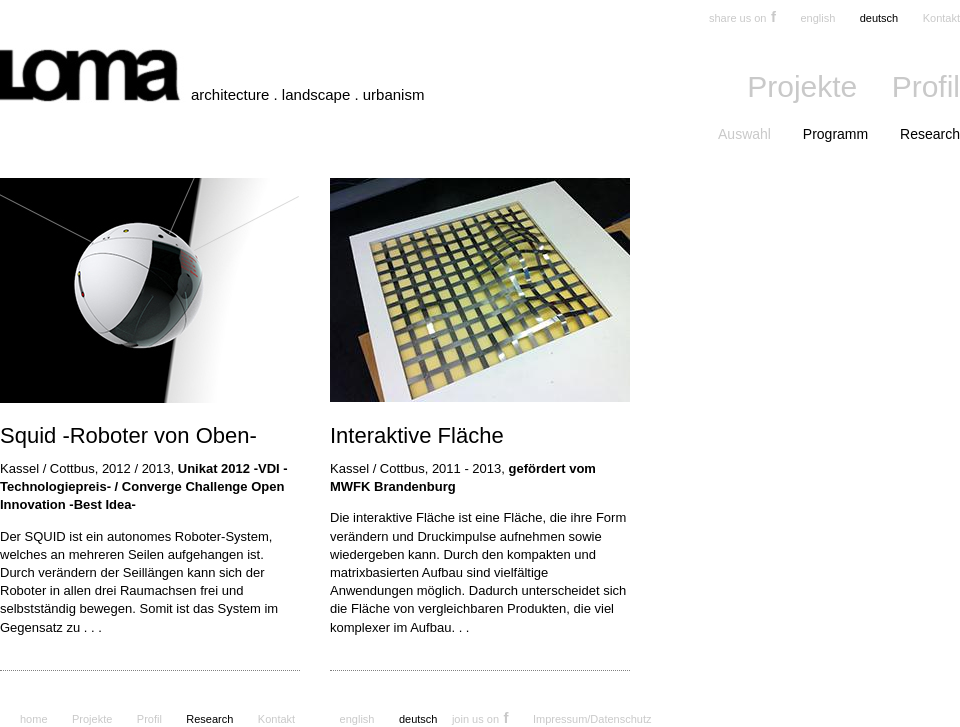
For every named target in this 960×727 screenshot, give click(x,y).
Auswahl (744, 134)
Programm (835, 134)
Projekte (802, 86)
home (34, 719)
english (817, 18)
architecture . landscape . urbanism (307, 94)
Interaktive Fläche (417, 435)
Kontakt (941, 18)
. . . (93, 627)
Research (930, 134)
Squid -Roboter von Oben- (128, 435)
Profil (926, 86)
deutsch (879, 18)
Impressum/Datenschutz (592, 719)
